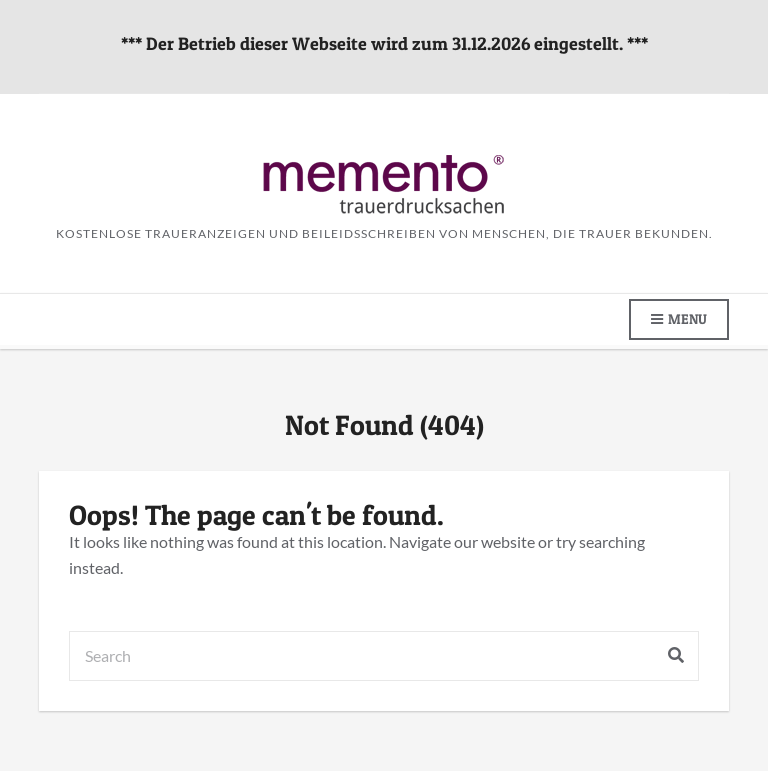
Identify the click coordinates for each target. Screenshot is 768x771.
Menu (679, 319)
